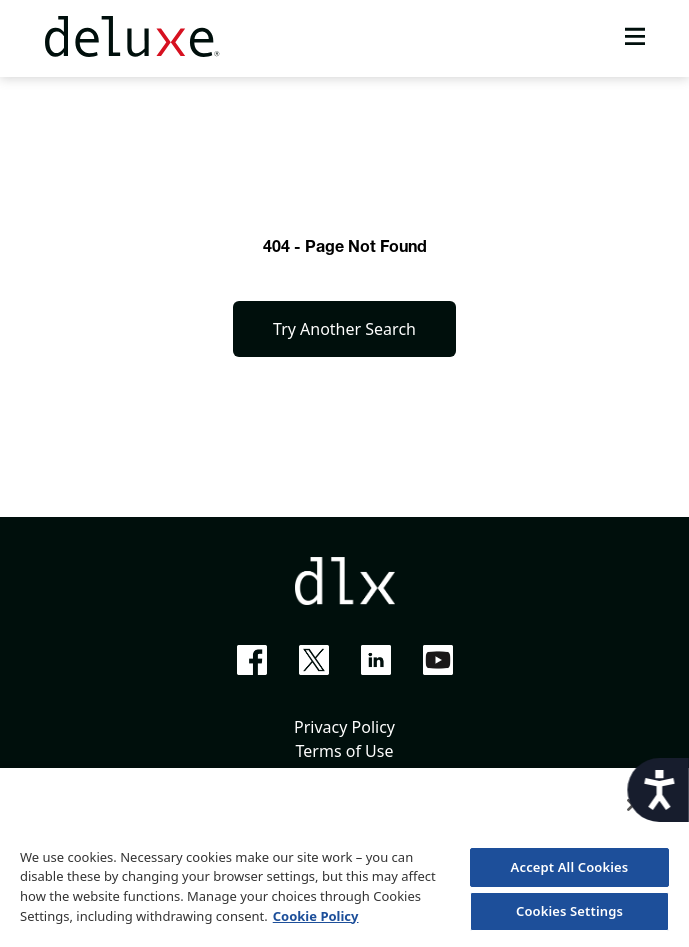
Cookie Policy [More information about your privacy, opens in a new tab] (316, 916)
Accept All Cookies (570, 867)
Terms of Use (345, 751)
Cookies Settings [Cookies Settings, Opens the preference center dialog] (569, 911)
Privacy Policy (344, 727)
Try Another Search (344, 329)
